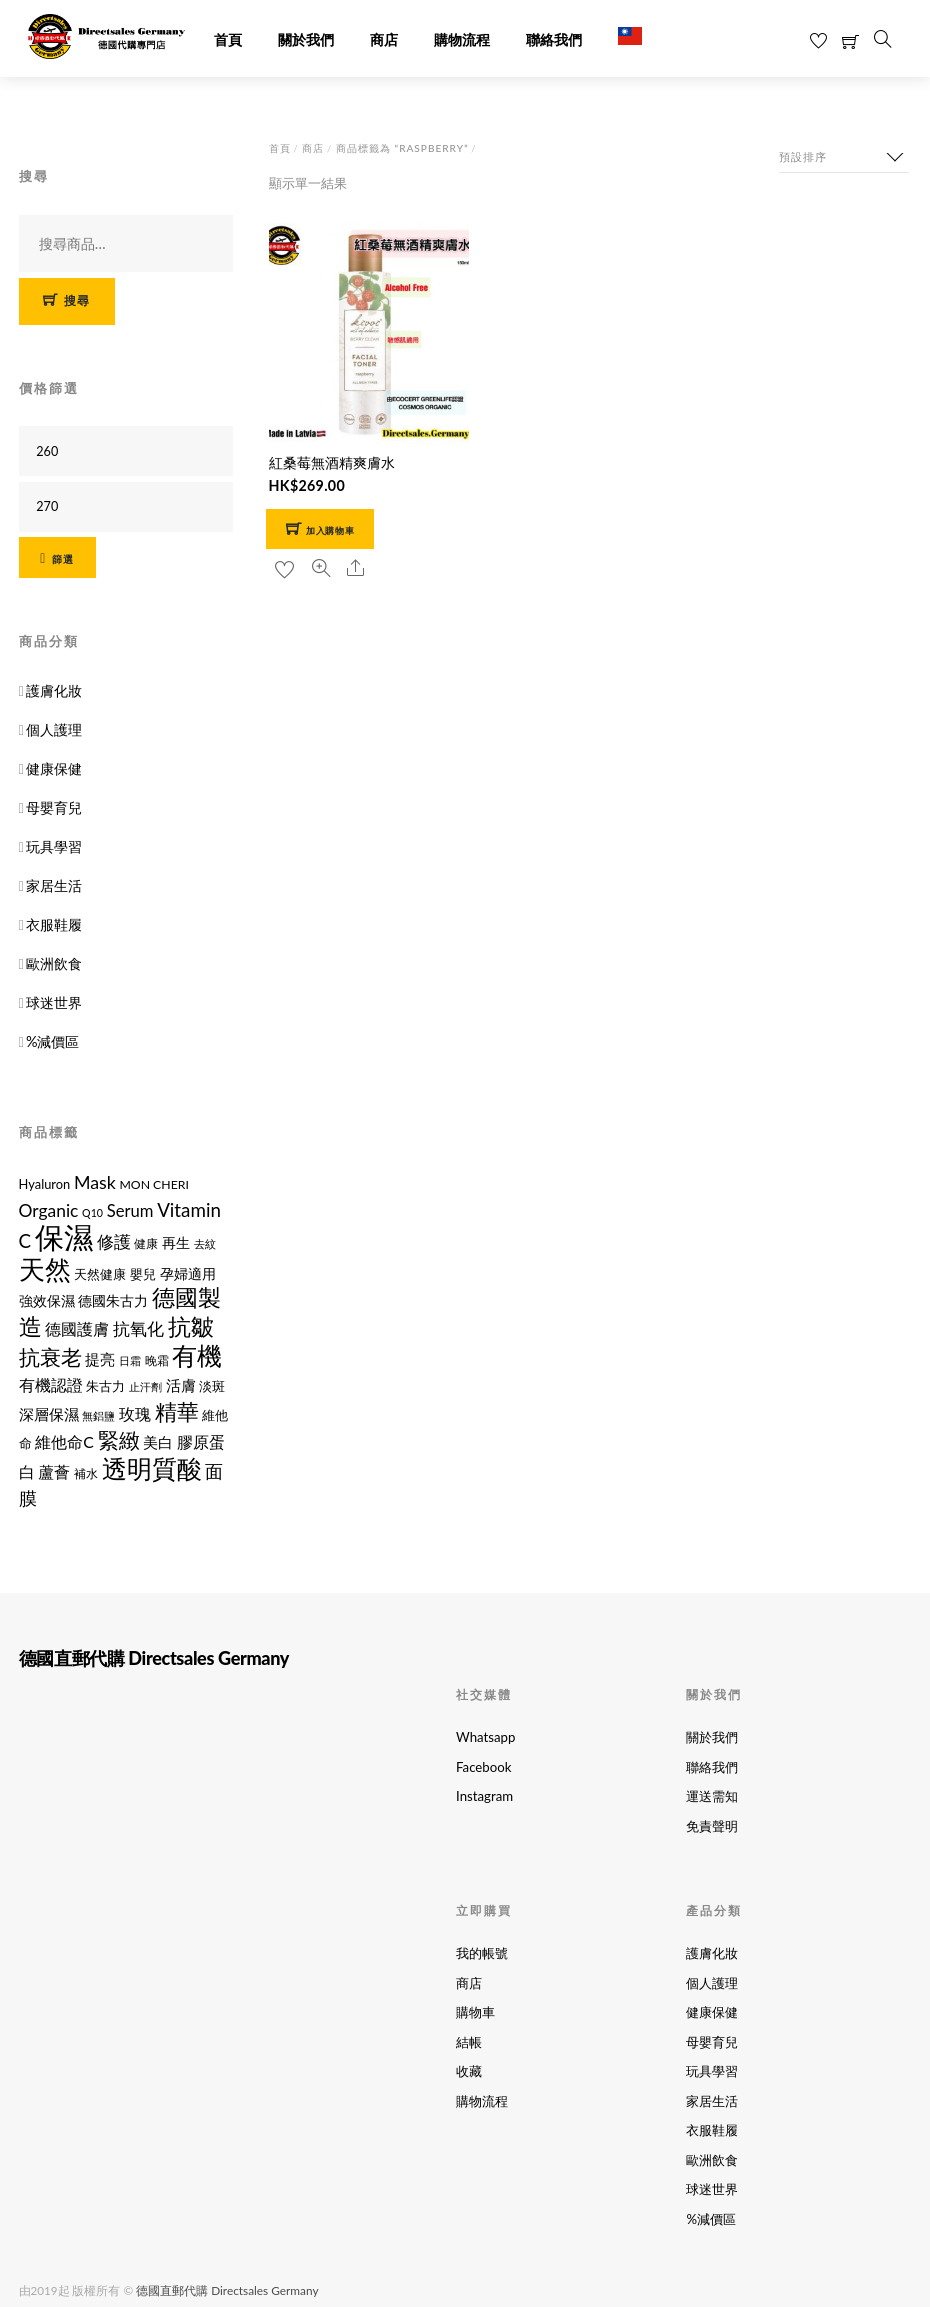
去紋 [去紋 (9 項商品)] (205, 1242)
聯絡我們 (554, 39)
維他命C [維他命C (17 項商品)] (64, 1440)
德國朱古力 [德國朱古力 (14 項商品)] (113, 1299)
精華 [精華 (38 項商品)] (177, 1409)
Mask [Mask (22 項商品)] (95, 1181)
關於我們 (306, 39)
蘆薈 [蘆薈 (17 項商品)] (54, 1469)
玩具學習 (54, 845)
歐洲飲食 (54, 962)
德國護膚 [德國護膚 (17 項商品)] (77, 1327)
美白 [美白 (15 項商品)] (158, 1441)
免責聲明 (712, 1823)
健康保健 (54, 767)
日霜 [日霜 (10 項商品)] (130, 1358)
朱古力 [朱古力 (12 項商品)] (105, 1385)
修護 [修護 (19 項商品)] (114, 1241)
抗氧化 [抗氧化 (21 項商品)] (138, 1327)
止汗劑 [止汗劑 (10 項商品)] (145, 1385)
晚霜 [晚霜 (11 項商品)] (157, 1358)
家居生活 (54, 884)
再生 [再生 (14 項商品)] (176, 1241)
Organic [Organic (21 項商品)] (49, 1209)
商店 (384, 39)
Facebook (483, 1765)
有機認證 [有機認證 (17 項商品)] (51, 1383)
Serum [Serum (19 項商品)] (130, 1210)
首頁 (228, 39)
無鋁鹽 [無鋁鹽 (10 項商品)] (98, 1413)
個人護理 (54, 728)
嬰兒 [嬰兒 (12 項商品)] (143, 1273)
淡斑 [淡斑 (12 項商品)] (212, 1385)
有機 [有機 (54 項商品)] (197, 1353)
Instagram (484, 1794)
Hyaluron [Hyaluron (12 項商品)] (45, 1183)
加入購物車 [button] (330, 527)
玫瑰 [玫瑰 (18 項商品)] (135, 1411)
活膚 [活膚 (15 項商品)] (181, 1384)
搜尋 (77, 299)
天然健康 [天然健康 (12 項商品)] (100, 1273)
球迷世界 (54, 1001)
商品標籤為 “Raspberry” (401, 146)
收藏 (469, 2067)
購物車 (475, 2008)
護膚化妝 (54, 689)
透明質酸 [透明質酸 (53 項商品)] (152, 1466)
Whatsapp (485, 1736)
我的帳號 (482, 1950)
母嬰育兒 (54, 806)
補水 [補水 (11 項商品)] (86, 1471)
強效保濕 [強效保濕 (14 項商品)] (47, 1299)
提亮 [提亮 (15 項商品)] (100, 1357)
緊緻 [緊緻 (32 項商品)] (119, 1438)
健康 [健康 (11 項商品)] (146, 1242)
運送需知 (712, 1794)
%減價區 (53, 1040)
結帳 (469, 2038)
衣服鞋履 (54, 923)
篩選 (63, 557)
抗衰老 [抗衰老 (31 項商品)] (50, 1354)
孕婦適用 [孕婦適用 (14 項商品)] (188, 1272)
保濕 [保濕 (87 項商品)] (64, 1235)
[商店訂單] (844, 154)
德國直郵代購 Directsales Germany (226, 2283)
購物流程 (462, 39)
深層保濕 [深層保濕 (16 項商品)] (49, 1412)
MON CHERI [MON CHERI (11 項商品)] (153, 1183)
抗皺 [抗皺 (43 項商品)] (191, 1325)
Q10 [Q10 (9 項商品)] (92, 1211)
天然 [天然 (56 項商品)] (45, 1268)
